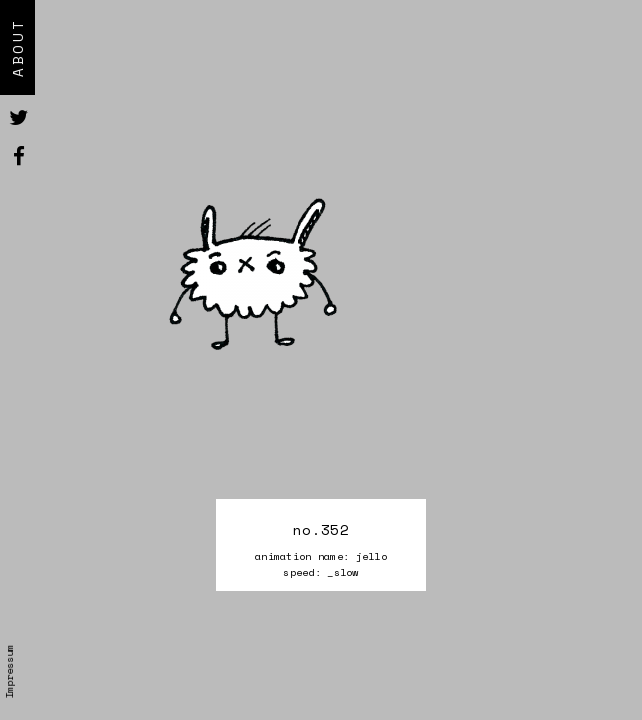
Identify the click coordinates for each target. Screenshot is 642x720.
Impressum (9, 672)
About (17, 47)
